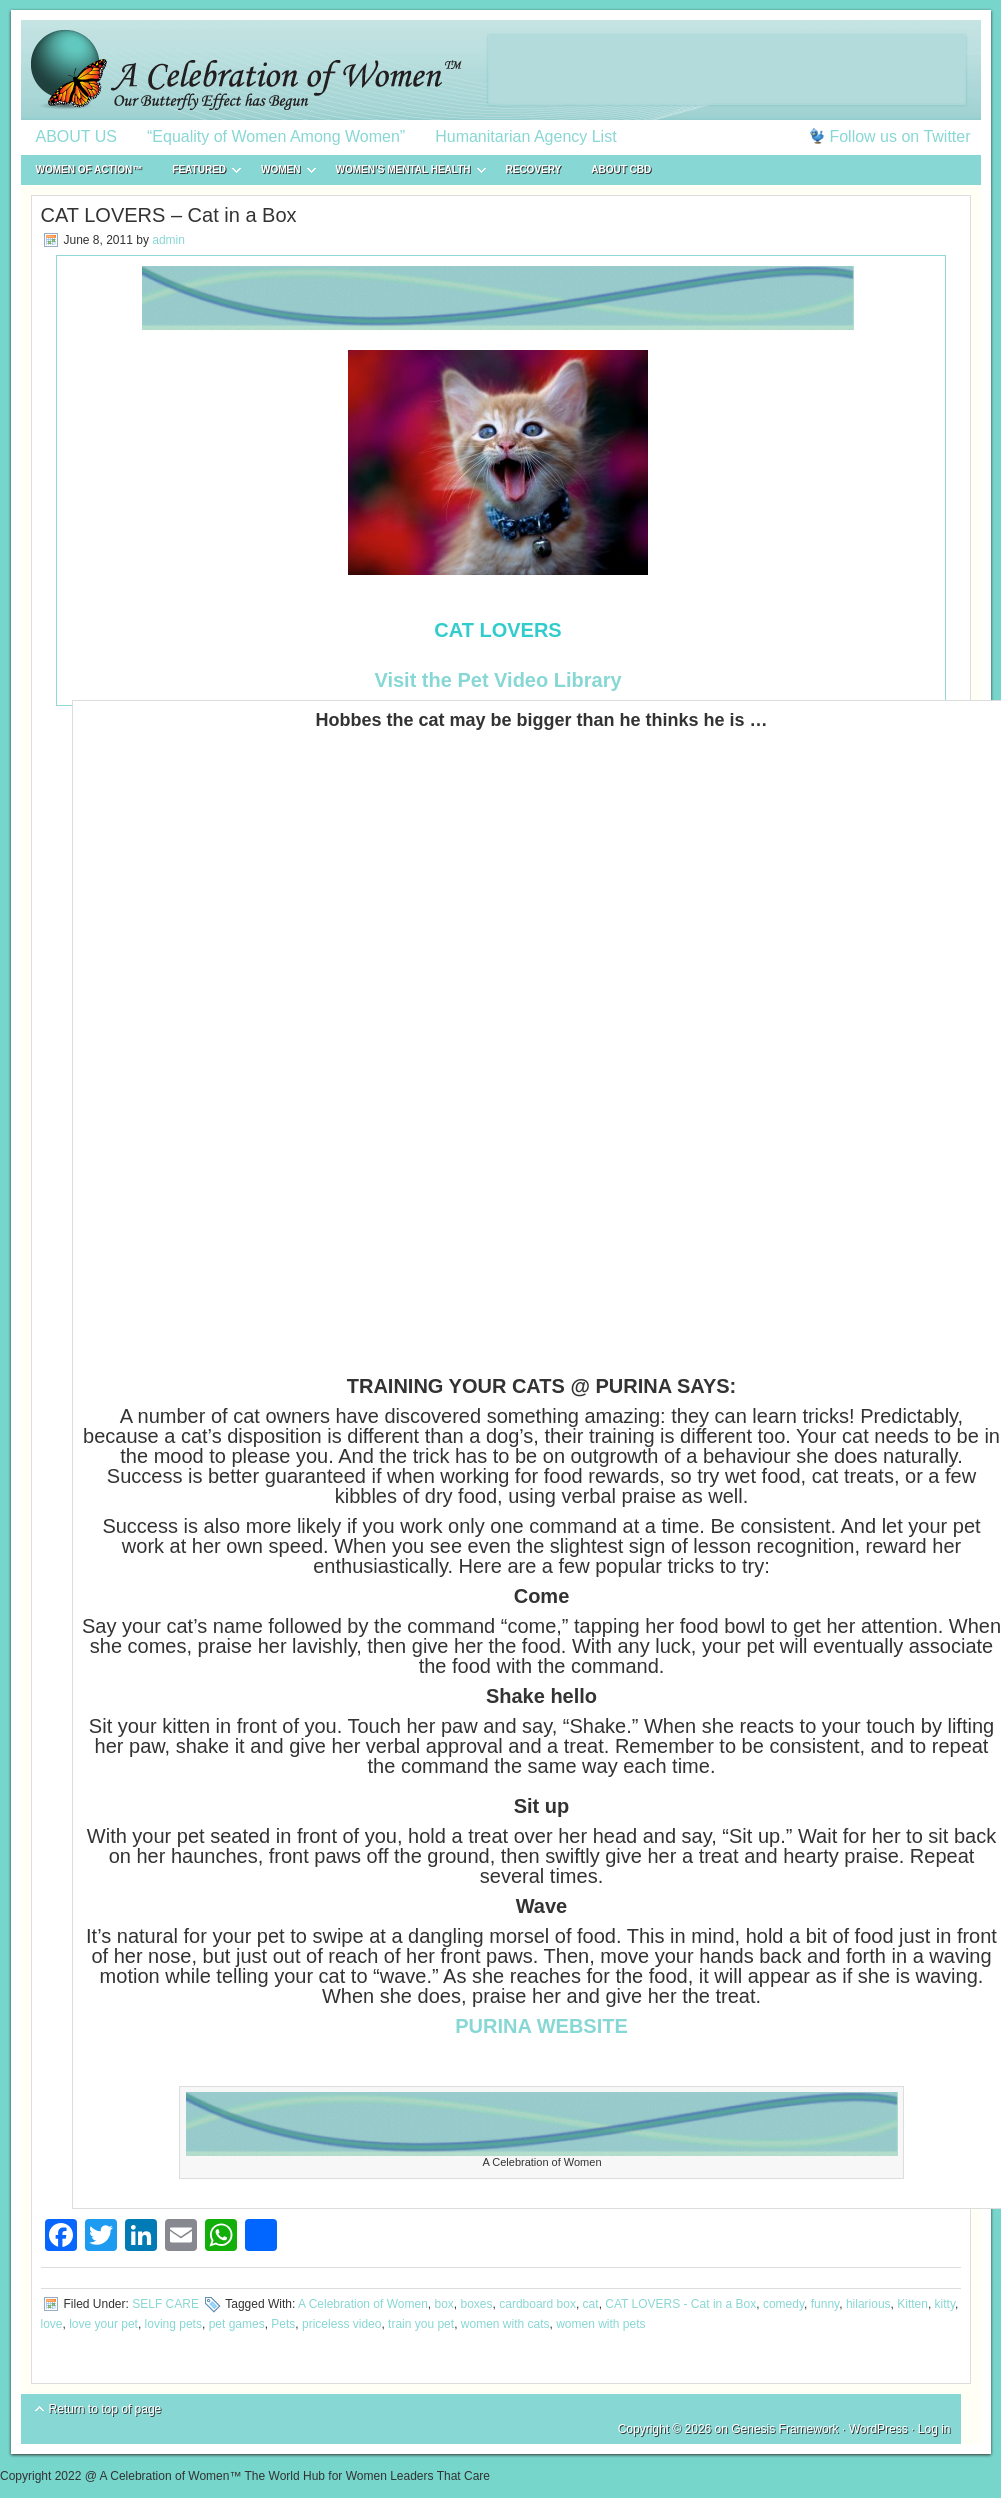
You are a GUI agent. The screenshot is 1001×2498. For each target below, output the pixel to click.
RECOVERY (534, 169)
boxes (477, 2304)
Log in (934, 2429)
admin (168, 240)
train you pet (421, 2324)
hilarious (868, 2304)
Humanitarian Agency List (525, 136)
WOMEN (280, 172)
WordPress (878, 2429)
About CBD (621, 169)
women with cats (505, 2324)
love (52, 2324)
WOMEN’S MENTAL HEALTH (403, 172)
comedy (783, 2304)
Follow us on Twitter (899, 136)
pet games (237, 2324)
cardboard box (537, 2304)
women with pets (600, 2324)
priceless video (341, 2324)
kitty (945, 2304)
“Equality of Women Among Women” (276, 136)
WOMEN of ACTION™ (89, 169)
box (443, 2304)
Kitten (912, 2304)
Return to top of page (105, 2409)
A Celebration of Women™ (501, 70)
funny (825, 2304)
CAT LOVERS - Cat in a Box (680, 2304)
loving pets (173, 2324)
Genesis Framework (784, 2429)
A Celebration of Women (363, 2304)
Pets (283, 2324)
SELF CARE (165, 2304)
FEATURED (199, 172)
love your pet (103, 2324)
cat (591, 2304)
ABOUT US (77, 136)
